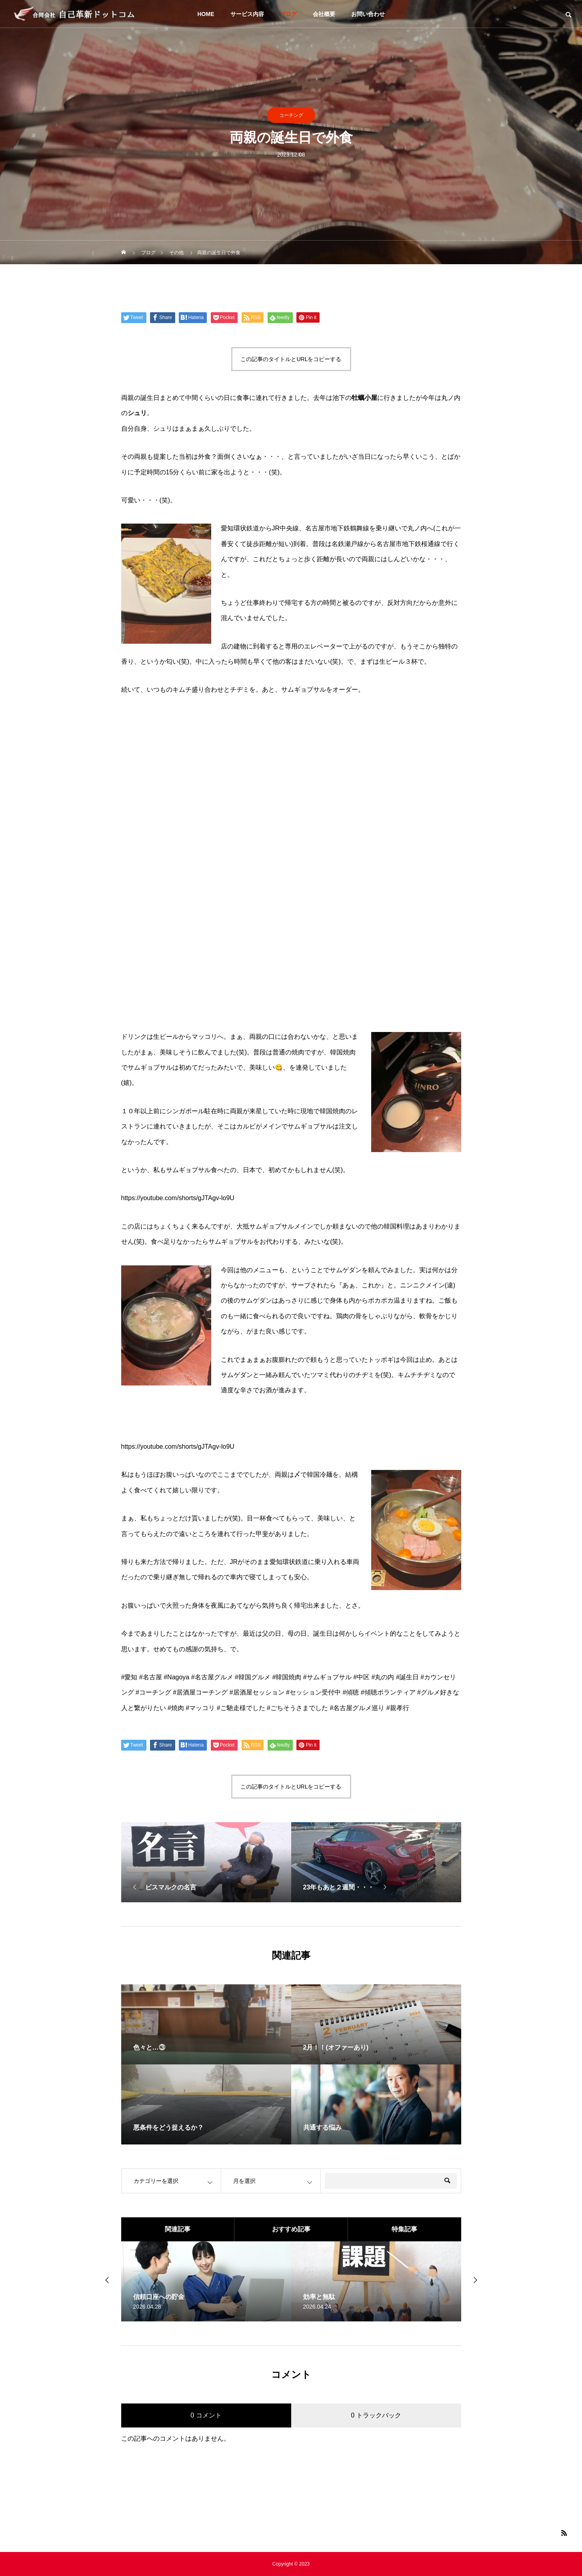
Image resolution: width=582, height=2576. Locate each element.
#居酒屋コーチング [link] (200, 1692)
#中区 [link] (361, 1677)
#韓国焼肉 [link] (286, 1677)
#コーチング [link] (153, 1692)
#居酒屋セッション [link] (257, 1692)
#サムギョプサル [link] (327, 1677)
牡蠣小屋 (364, 397)
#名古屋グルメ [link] (212, 1677)
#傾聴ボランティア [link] (388, 1692)
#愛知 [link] (129, 1677)
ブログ (288, 14)
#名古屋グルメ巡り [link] (357, 1708)
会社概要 (324, 14)
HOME (206, 14)
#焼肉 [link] (176, 1708)
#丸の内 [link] (383, 1677)
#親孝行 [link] (397, 1708)
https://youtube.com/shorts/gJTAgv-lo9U (177, 1198)
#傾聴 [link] (350, 1692)
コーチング (291, 115)
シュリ (137, 413)
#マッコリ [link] (200, 1708)
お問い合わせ (368, 14)
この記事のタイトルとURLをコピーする (290, 359)
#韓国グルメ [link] (252, 1677)
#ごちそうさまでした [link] (297, 1708)
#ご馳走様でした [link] (241, 1708)
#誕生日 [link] (407, 1677)
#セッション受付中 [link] (313, 1692)
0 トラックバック (376, 2415)
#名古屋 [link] (150, 1677)
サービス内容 (247, 14)
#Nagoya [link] (176, 1677)
